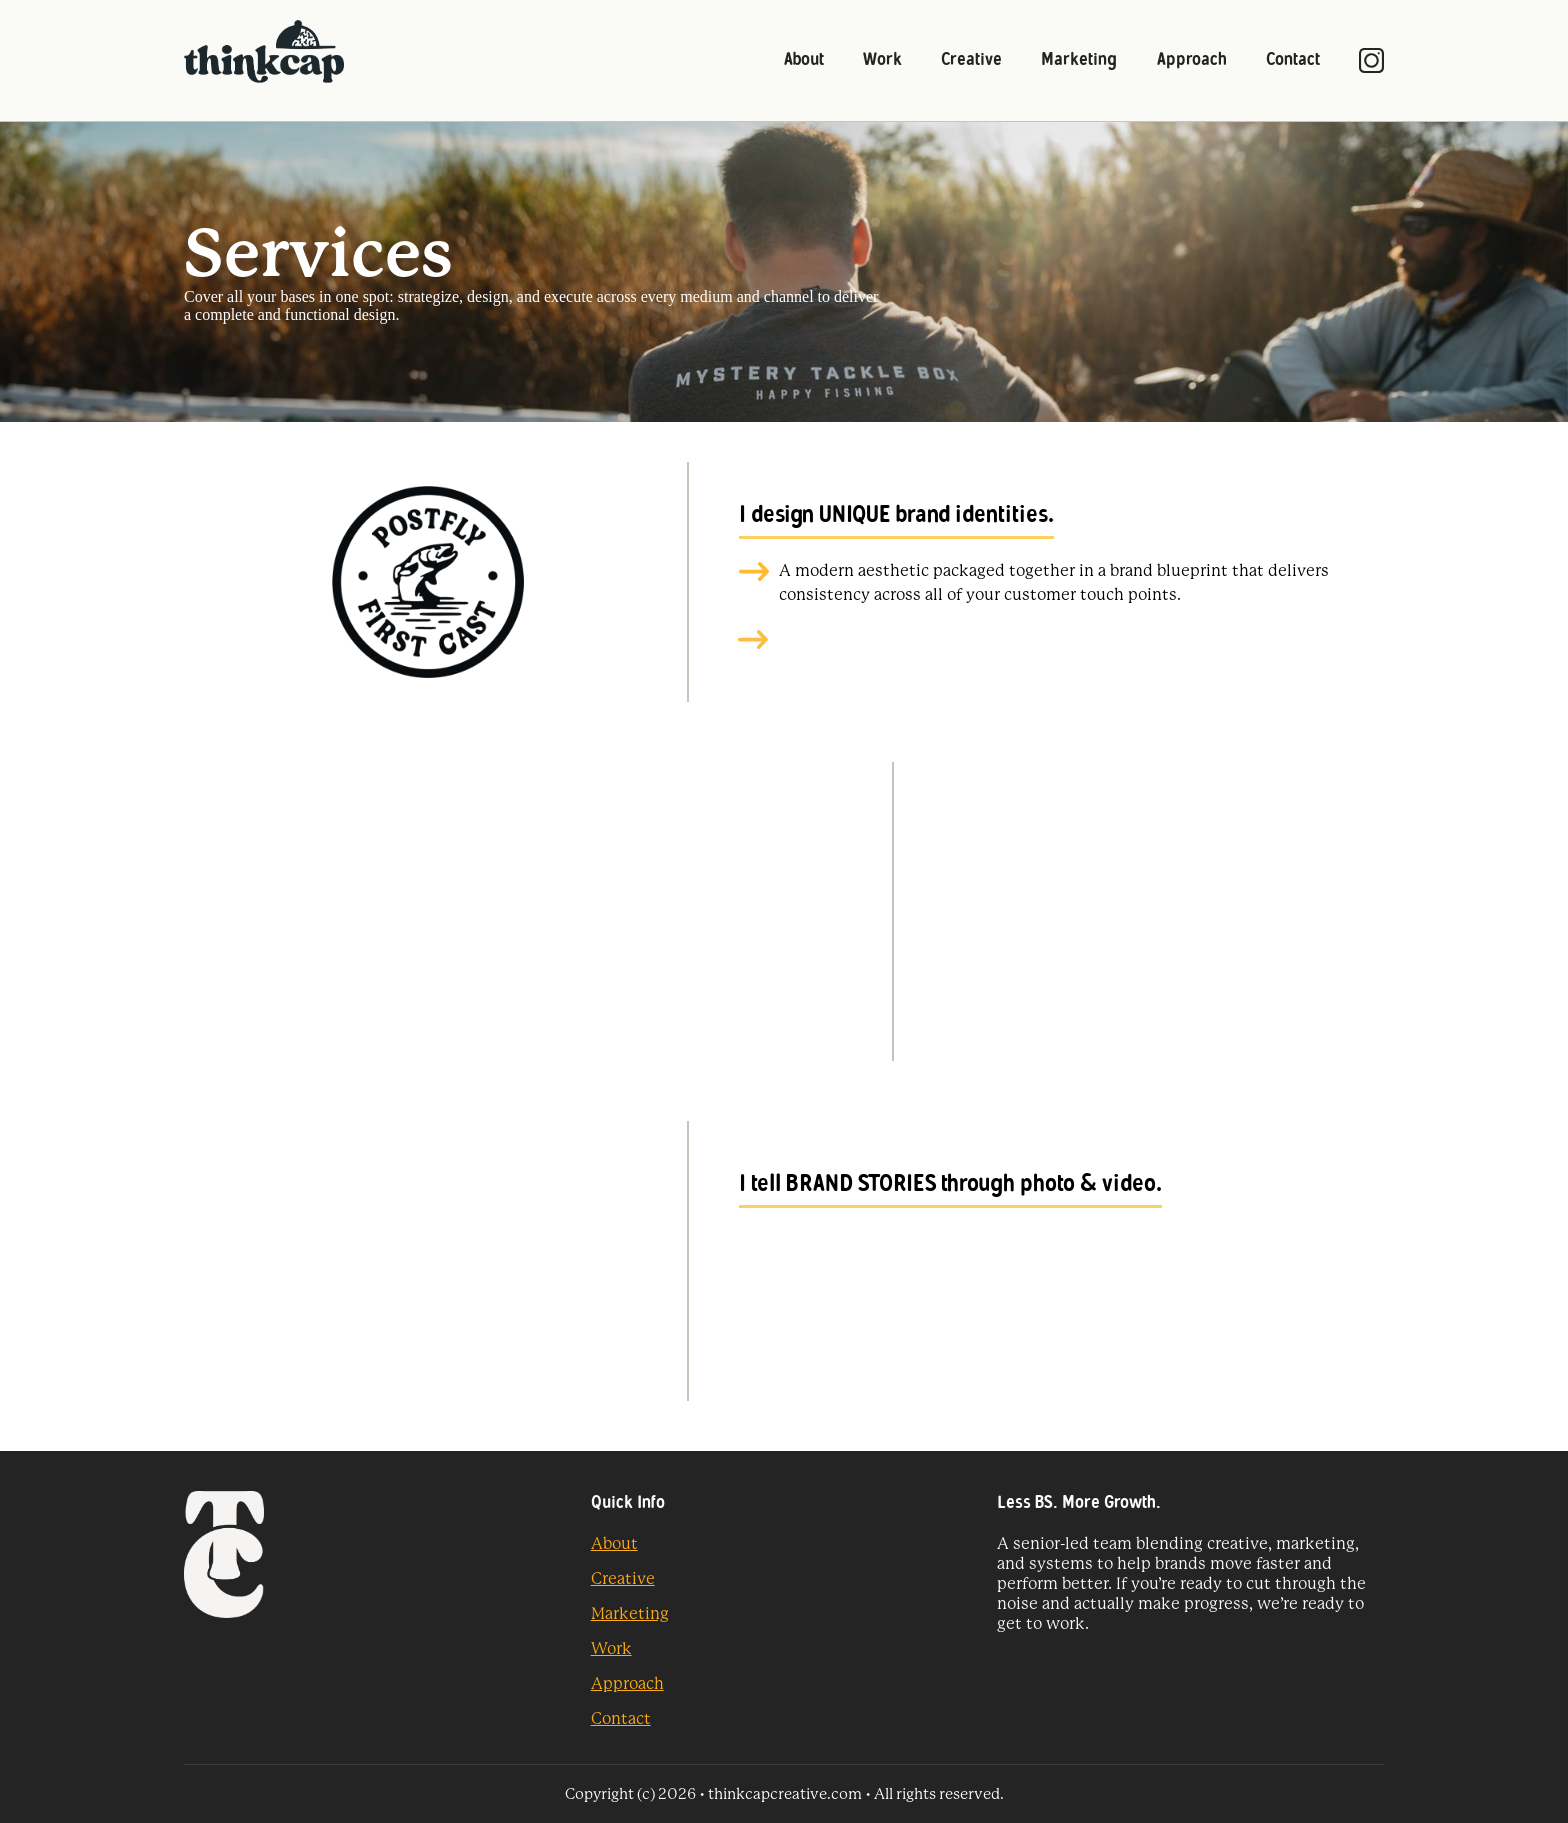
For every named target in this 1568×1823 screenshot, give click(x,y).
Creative (623, 1578)
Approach (627, 1683)
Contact (621, 1718)
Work (611, 1648)
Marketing (630, 1613)
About (614, 1543)
